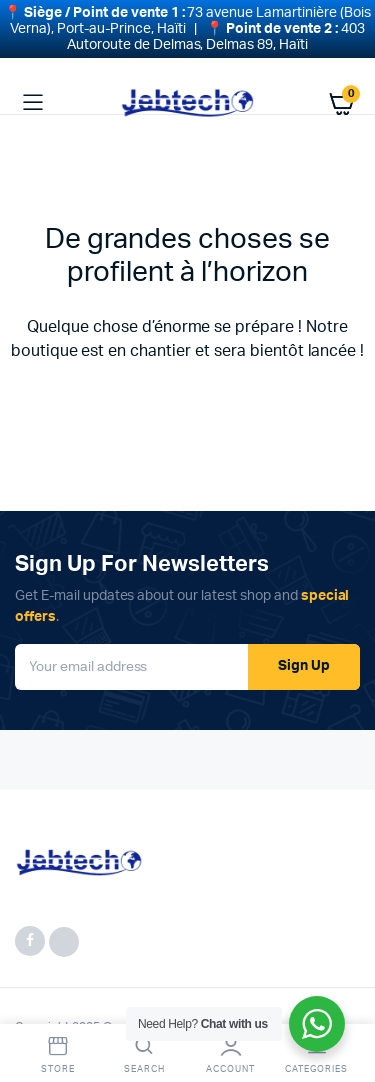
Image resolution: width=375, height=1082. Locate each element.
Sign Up (304, 658)
